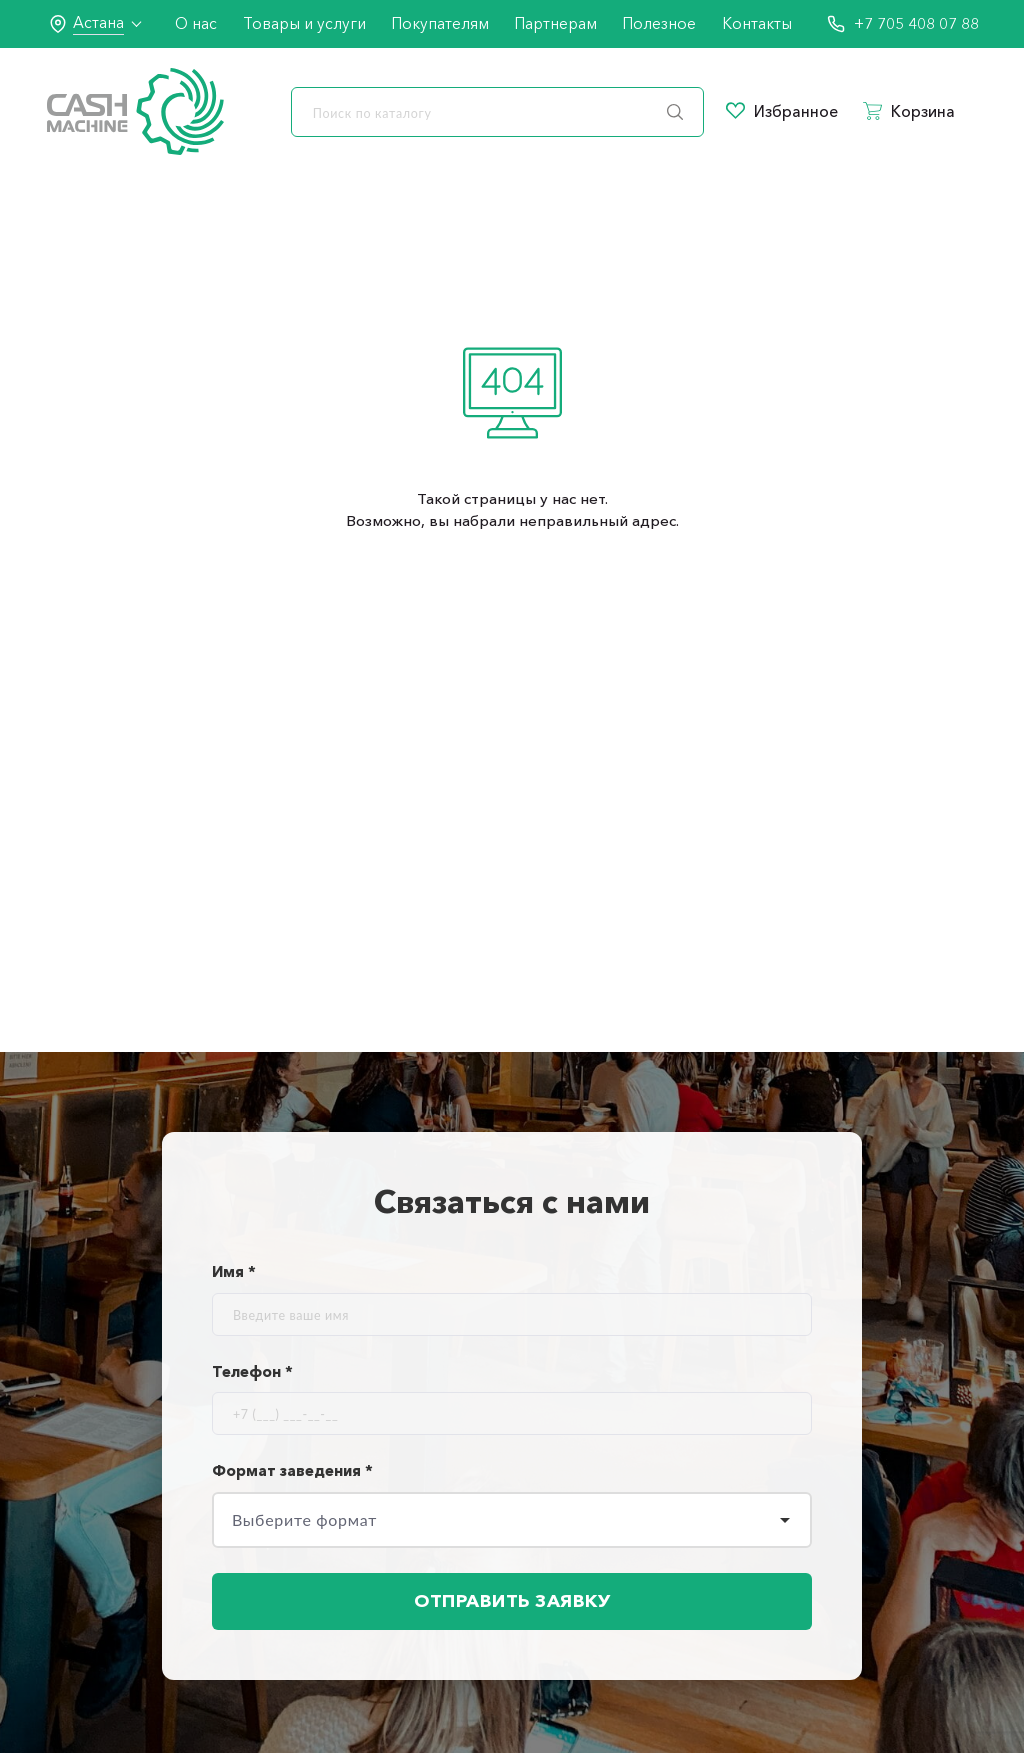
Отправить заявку (512, 1601)
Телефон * (252, 1371)
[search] (497, 112)
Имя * (234, 1271)
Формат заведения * (292, 1470)
